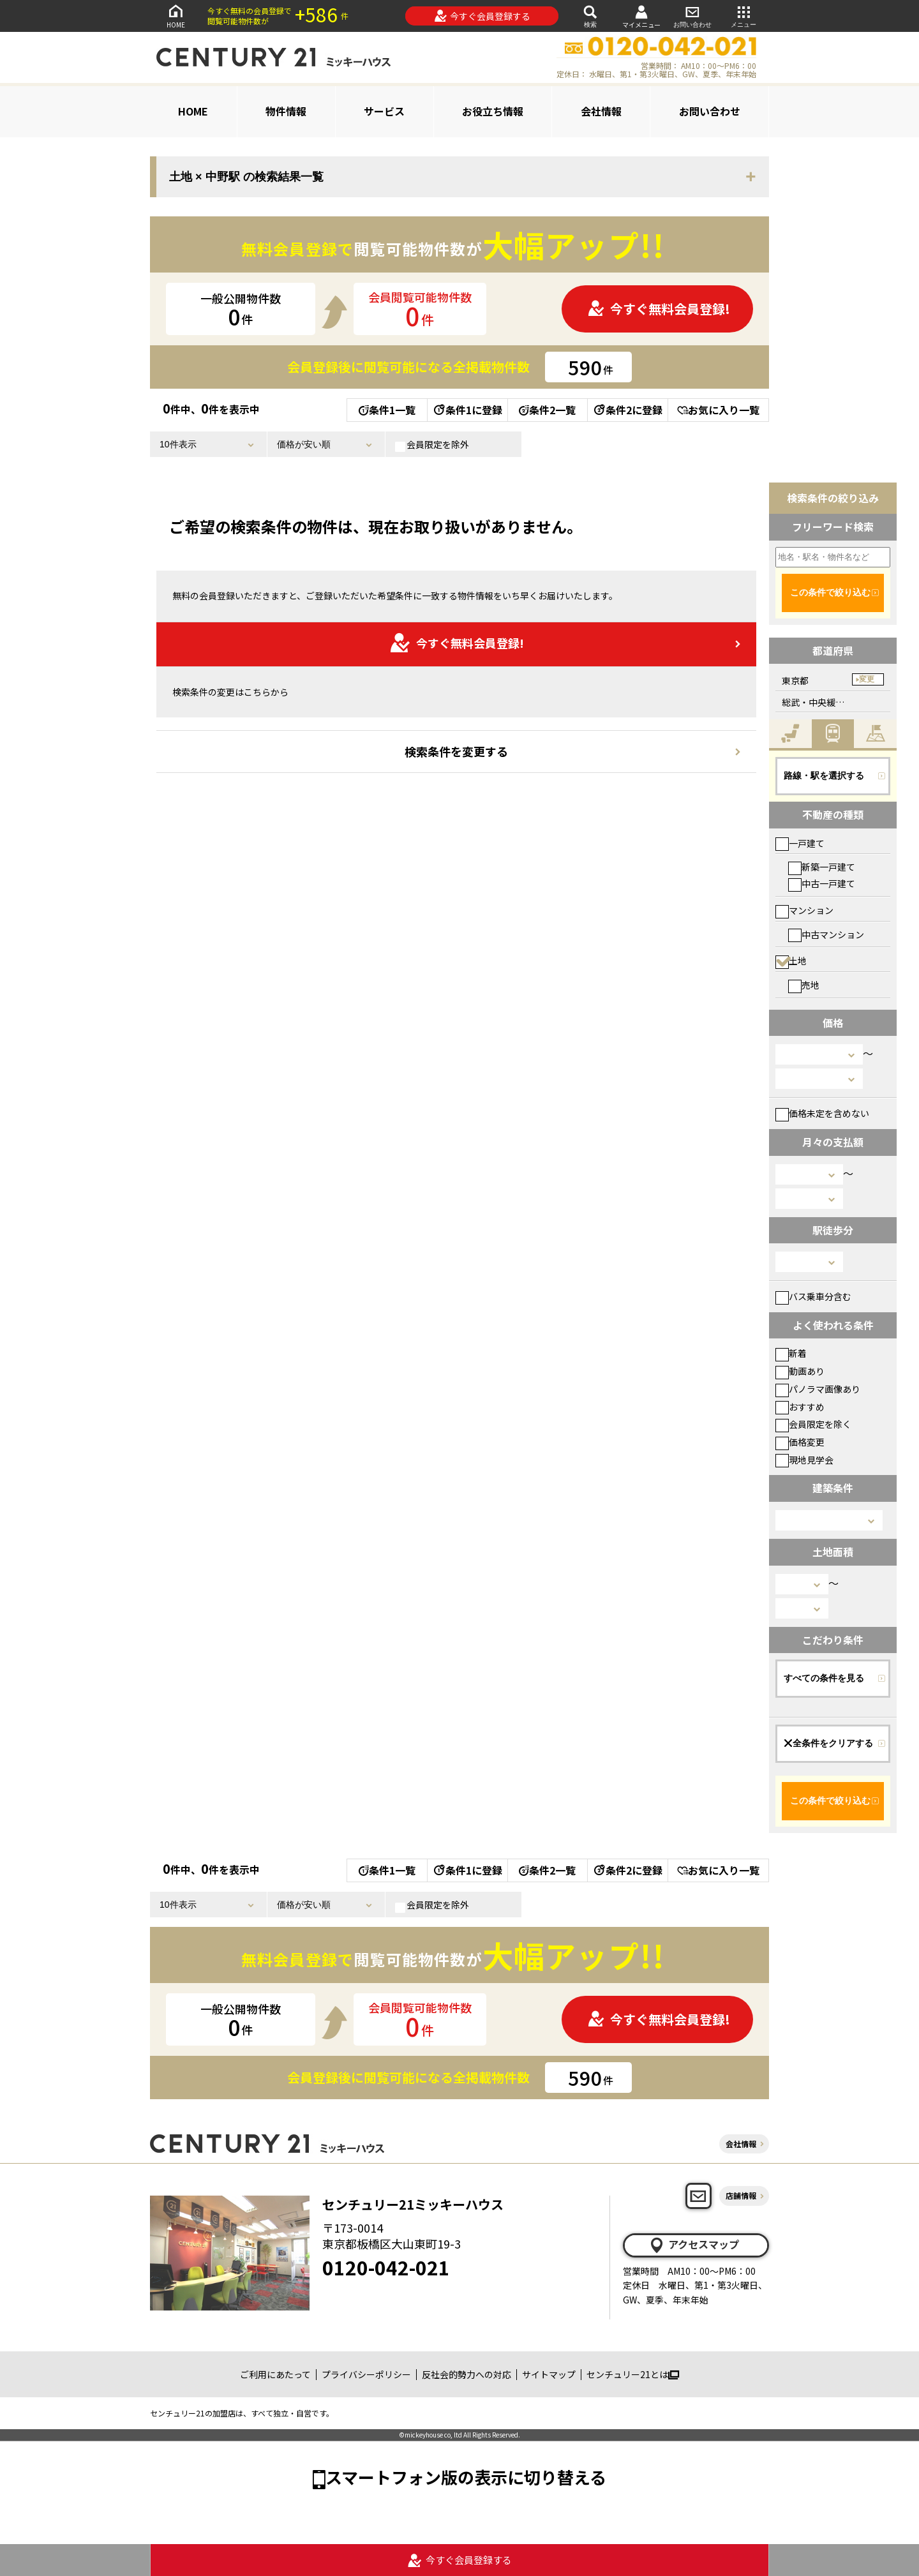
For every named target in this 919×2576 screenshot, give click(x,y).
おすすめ (800, 1406)
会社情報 (601, 111)
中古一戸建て (821, 883)
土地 (791, 960)
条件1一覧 (387, 409)
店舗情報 (741, 2195)
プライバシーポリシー (366, 2374)
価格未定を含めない (822, 1113)
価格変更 (800, 1441)
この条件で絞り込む (830, 592)
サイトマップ (549, 2374)
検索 (590, 15)
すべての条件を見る (824, 1678)
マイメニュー (641, 16)
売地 (803, 984)
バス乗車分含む (813, 1296)
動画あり (800, 1371)
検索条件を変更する (456, 751)
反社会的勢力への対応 (466, 2374)
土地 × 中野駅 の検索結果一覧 (246, 176)
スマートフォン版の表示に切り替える (465, 2477)
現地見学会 (804, 1459)
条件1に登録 (467, 409)
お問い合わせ (692, 15)
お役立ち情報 (492, 111)
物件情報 (285, 111)
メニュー (743, 15)
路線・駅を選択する (824, 775)
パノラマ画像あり (817, 1388)
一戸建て (800, 843)
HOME (175, 15)
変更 (866, 679)
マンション (804, 910)
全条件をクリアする (828, 1743)
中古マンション (826, 934)
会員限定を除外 (432, 445)
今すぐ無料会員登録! (658, 308)
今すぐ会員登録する (482, 16)
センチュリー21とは (633, 2374)
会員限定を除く (813, 1424)
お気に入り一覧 (718, 409)
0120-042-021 (386, 2267)
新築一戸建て (821, 866)
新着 (791, 1353)
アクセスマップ (693, 2244)
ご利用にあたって (275, 2374)
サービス (384, 111)
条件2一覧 (547, 409)
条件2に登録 (627, 409)
